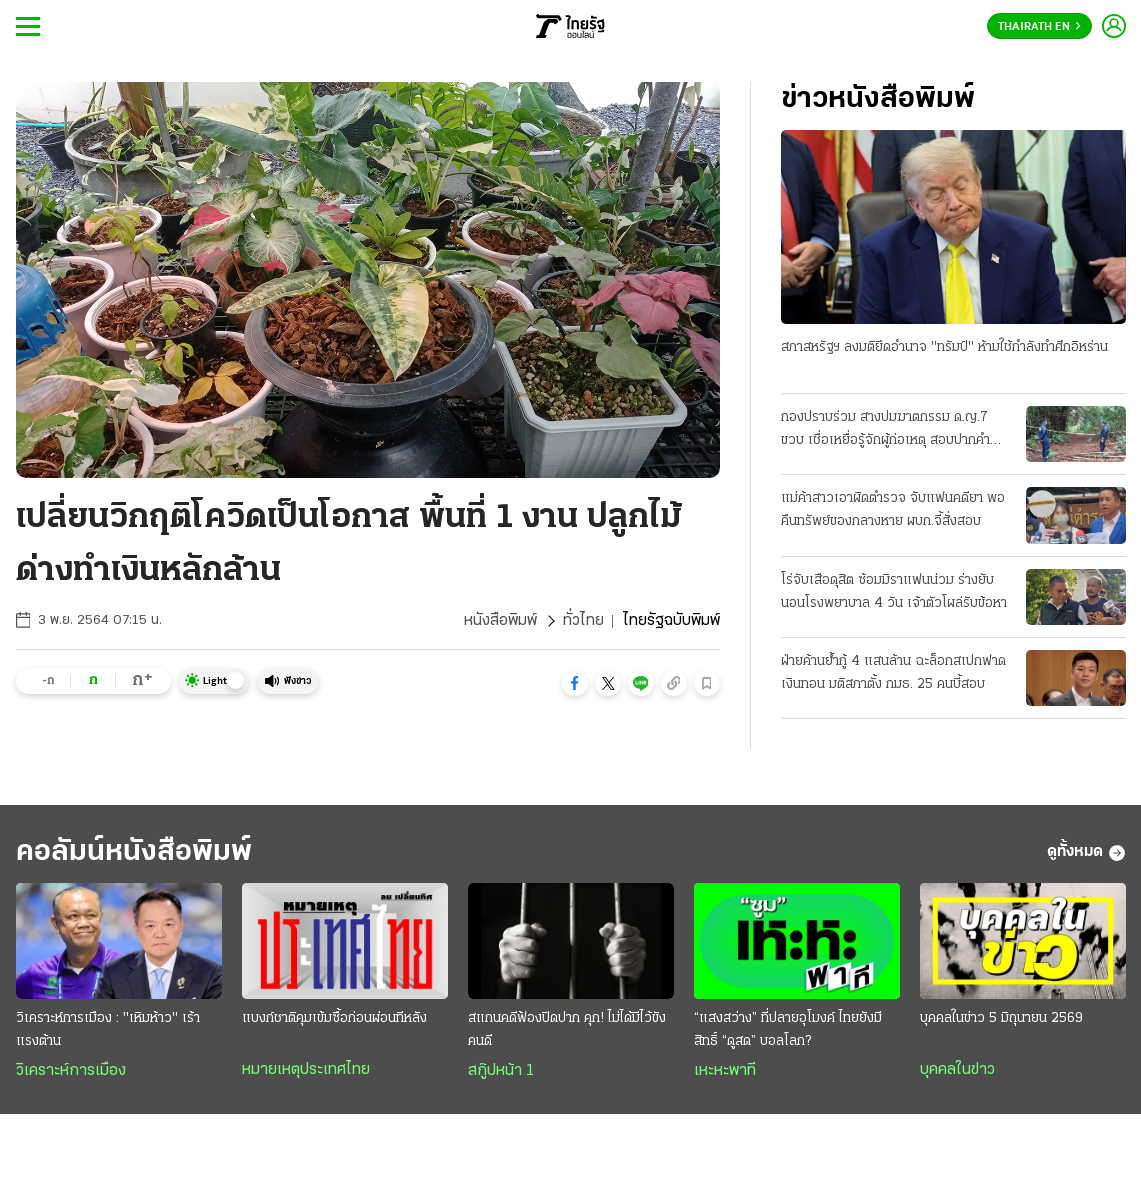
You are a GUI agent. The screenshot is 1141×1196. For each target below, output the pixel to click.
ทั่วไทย (583, 621)
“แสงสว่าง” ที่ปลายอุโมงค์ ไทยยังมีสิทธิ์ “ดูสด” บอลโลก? (788, 1030)
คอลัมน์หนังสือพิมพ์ (134, 852)
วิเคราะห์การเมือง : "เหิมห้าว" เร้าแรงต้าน (108, 1030)
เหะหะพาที (725, 1071)
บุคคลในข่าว (957, 1070)
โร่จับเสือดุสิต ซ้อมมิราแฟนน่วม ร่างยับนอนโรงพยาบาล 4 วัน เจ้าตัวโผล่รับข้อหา (894, 592)
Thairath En (1039, 27)
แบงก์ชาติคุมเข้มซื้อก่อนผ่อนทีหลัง (334, 1018)
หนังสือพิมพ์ (500, 621)
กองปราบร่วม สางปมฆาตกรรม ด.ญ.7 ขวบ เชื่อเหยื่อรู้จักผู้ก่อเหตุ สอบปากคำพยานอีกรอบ (885, 431)
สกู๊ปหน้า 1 (501, 1071)
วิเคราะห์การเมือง (71, 1071)
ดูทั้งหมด (1086, 853)
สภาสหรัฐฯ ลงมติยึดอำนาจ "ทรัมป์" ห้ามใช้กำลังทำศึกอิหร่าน (944, 347)
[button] (575, 683)
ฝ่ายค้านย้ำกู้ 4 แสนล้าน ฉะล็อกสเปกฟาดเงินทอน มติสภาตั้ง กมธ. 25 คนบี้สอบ (893, 673)
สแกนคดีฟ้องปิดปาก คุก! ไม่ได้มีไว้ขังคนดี (567, 1030)
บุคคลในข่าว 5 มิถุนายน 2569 (1001, 1018)
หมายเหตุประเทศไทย (306, 1070)
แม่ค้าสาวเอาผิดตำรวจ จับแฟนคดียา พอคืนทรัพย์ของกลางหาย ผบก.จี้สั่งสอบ (893, 510)
